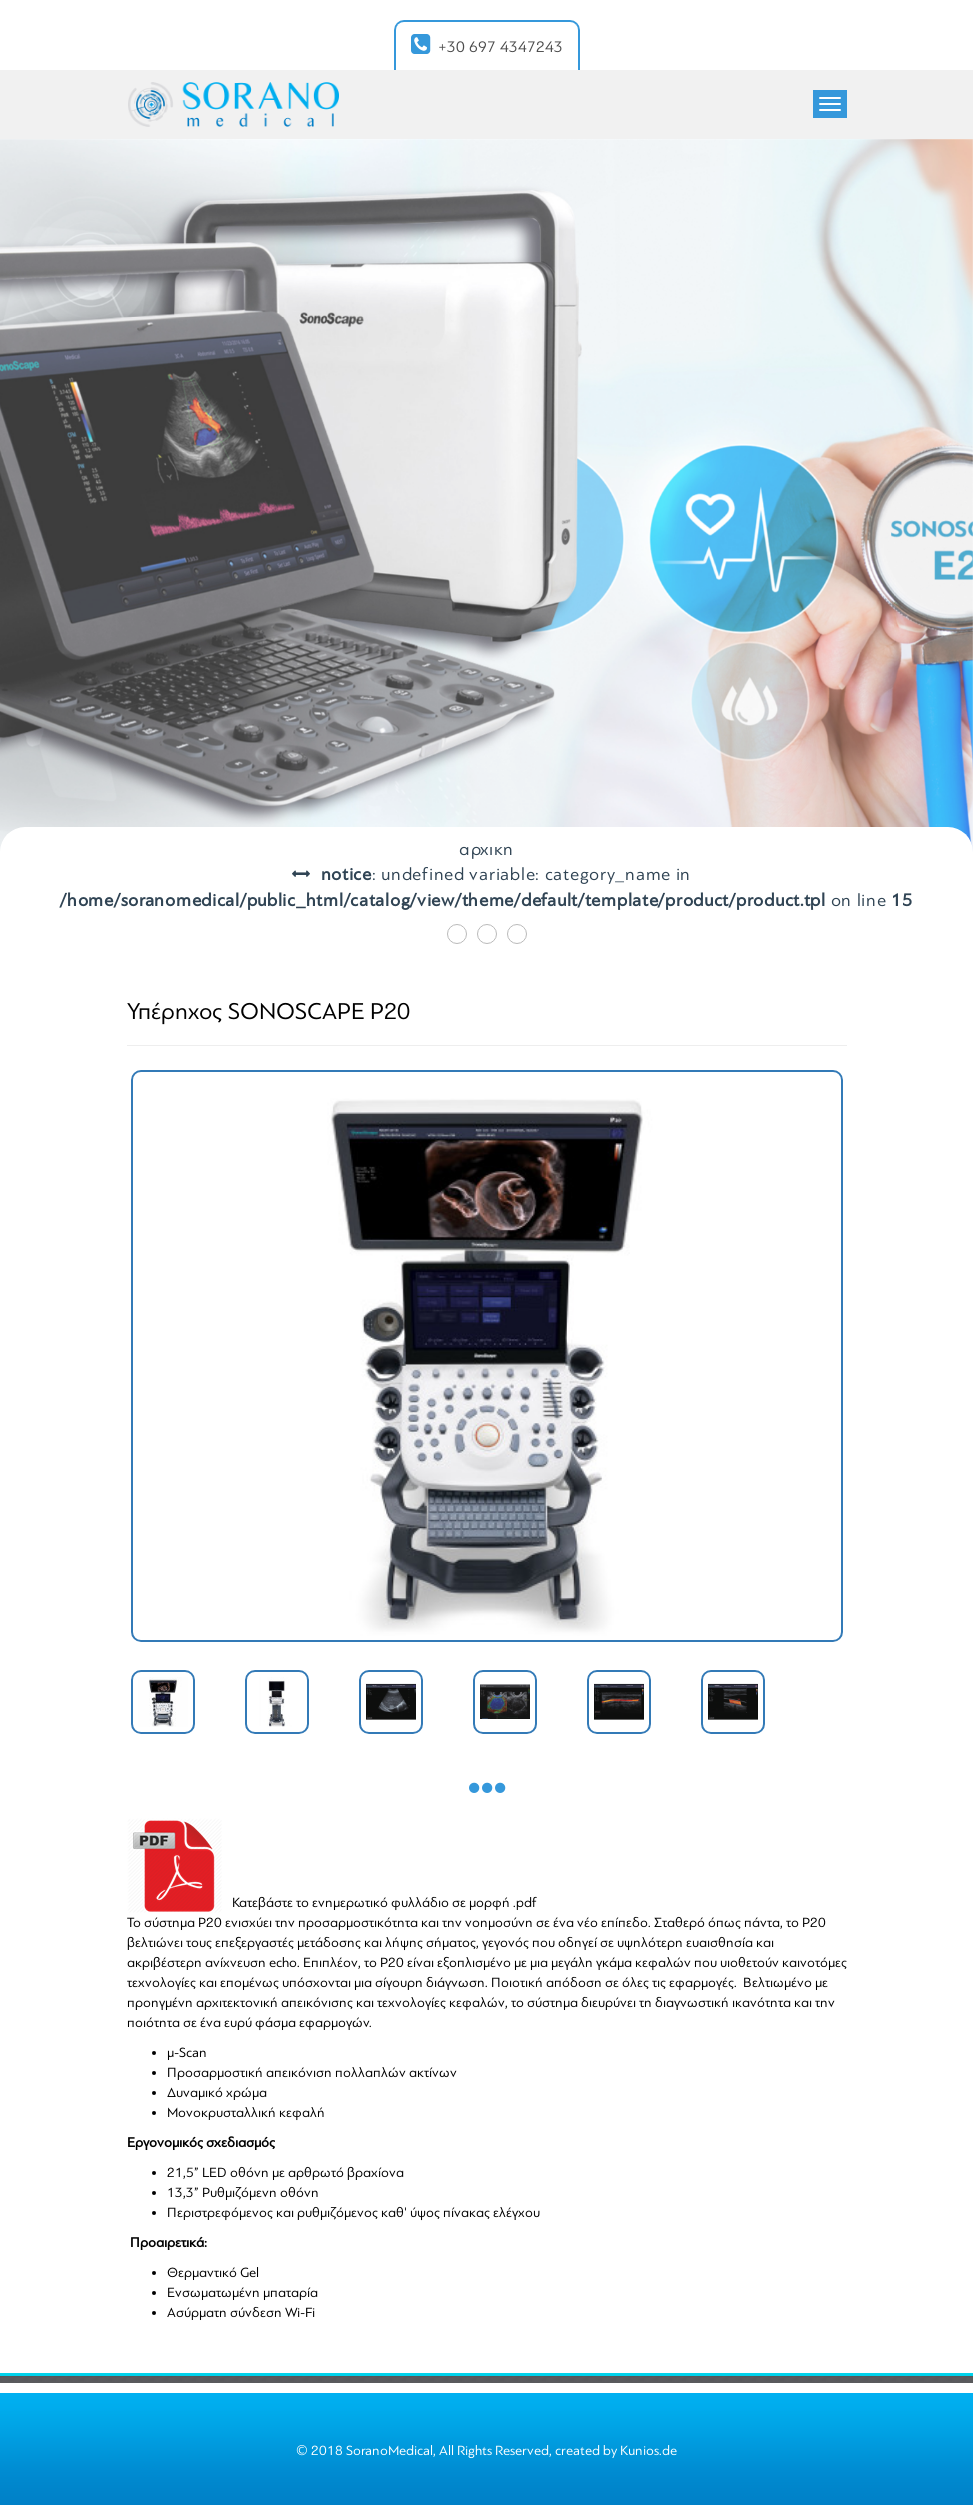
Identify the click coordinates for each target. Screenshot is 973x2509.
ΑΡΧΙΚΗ (486, 849)
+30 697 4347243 (487, 44)
